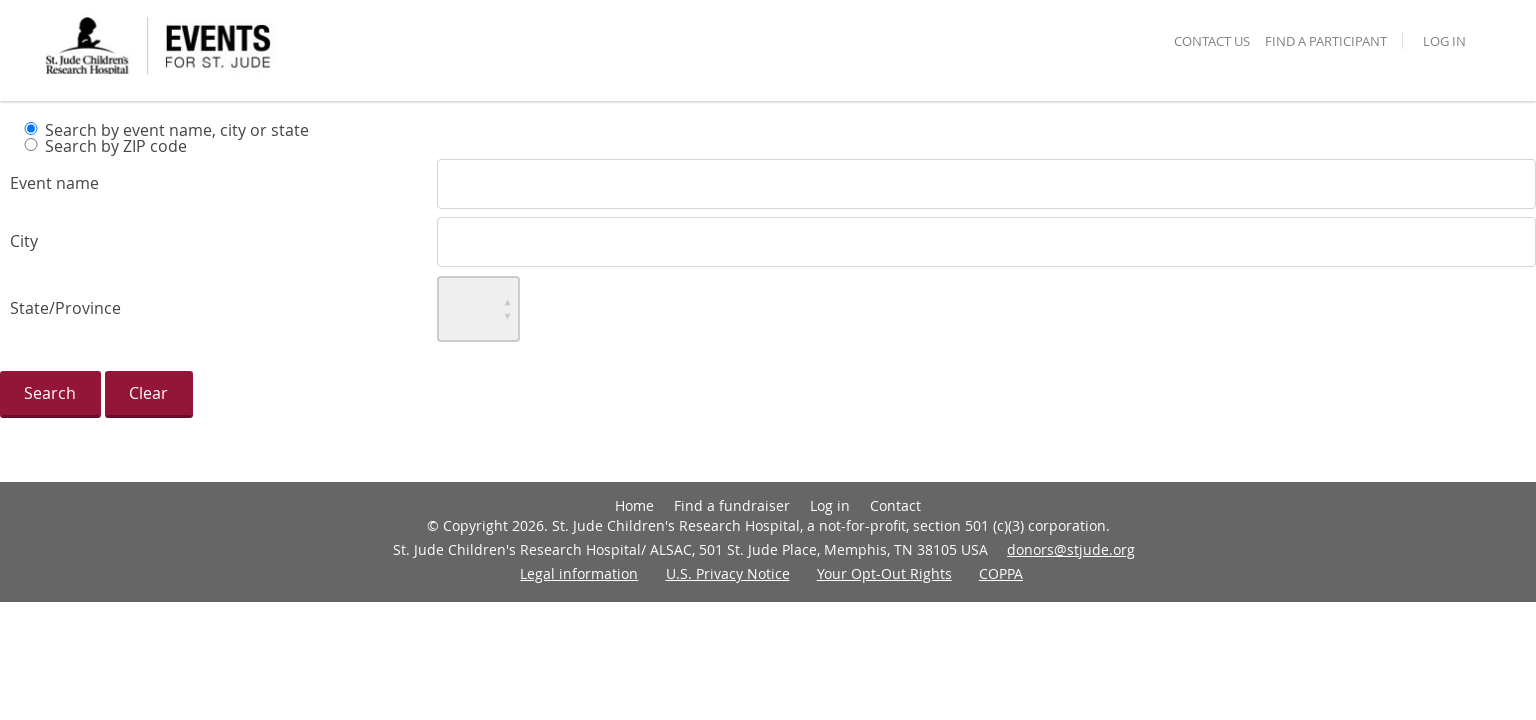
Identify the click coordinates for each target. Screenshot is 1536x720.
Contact (895, 505)
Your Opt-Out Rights (884, 573)
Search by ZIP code (116, 146)
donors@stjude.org (1071, 549)
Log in (1444, 42)
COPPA (1001, 573)
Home (634, 505)
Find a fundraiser (732, 505)
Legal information (579, 573)
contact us (1212, 42)
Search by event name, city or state (177, 130)
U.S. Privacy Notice (728, 573)
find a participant (1326, 42)
